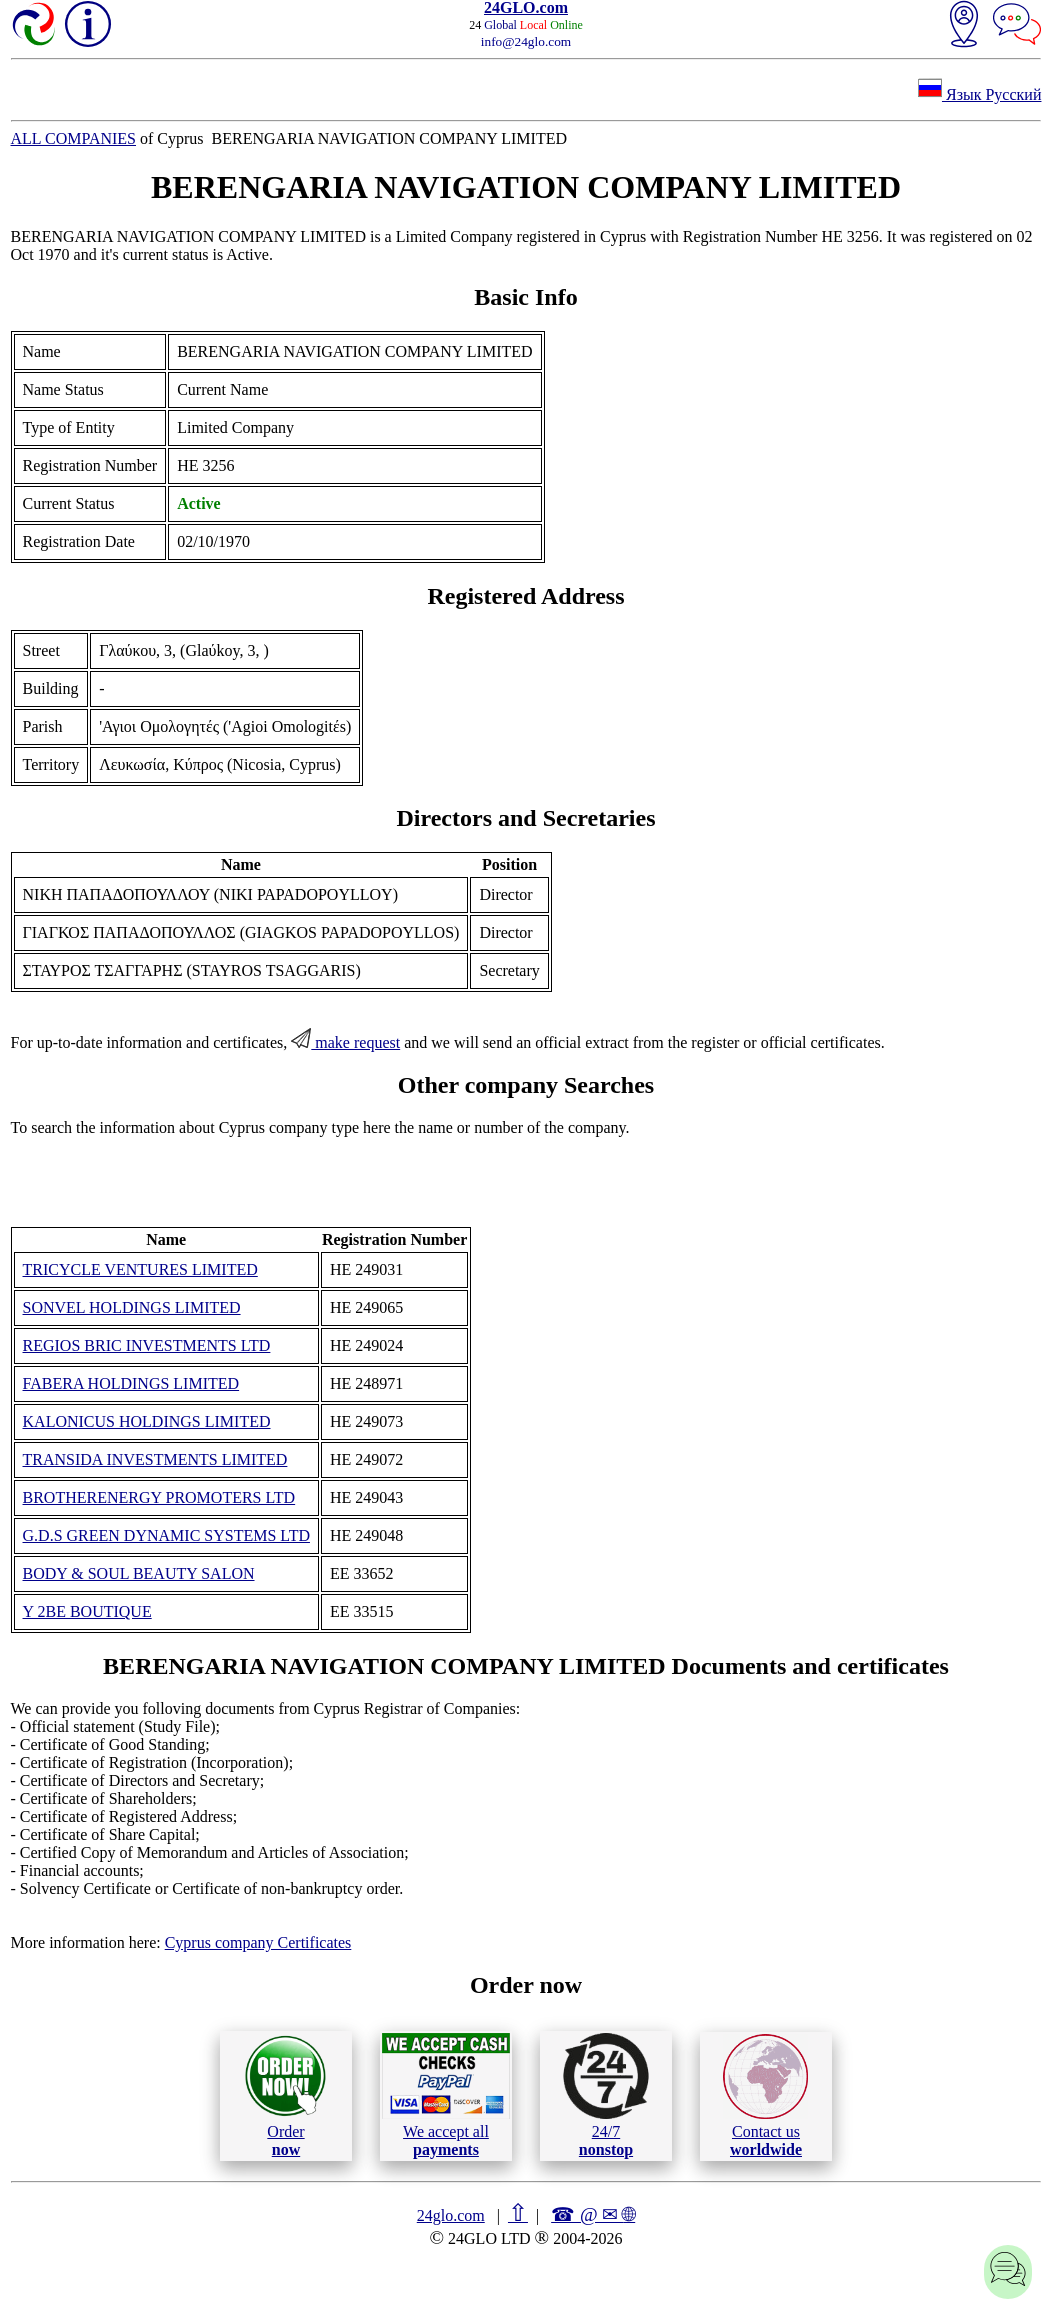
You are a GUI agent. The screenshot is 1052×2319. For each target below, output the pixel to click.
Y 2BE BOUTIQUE (87, 1611)
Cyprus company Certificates (258, 1942)
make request (345, 1042)
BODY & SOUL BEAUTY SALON (139, 1573)
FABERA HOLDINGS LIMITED (131, 1383)
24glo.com (451, 2215)
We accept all (446, 2095)
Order (285, 2095)
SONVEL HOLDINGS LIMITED (132, 1307)
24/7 (606, 2095)
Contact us (765, 2096)
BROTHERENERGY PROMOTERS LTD (159, 1497)
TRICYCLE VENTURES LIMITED (140, 1269)
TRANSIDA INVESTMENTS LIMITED (155, 1459)
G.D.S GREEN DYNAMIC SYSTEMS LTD (166, 1535)
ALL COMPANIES (74, 138)
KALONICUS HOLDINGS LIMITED (147, 1421)
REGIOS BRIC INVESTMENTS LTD (147, 1345)
